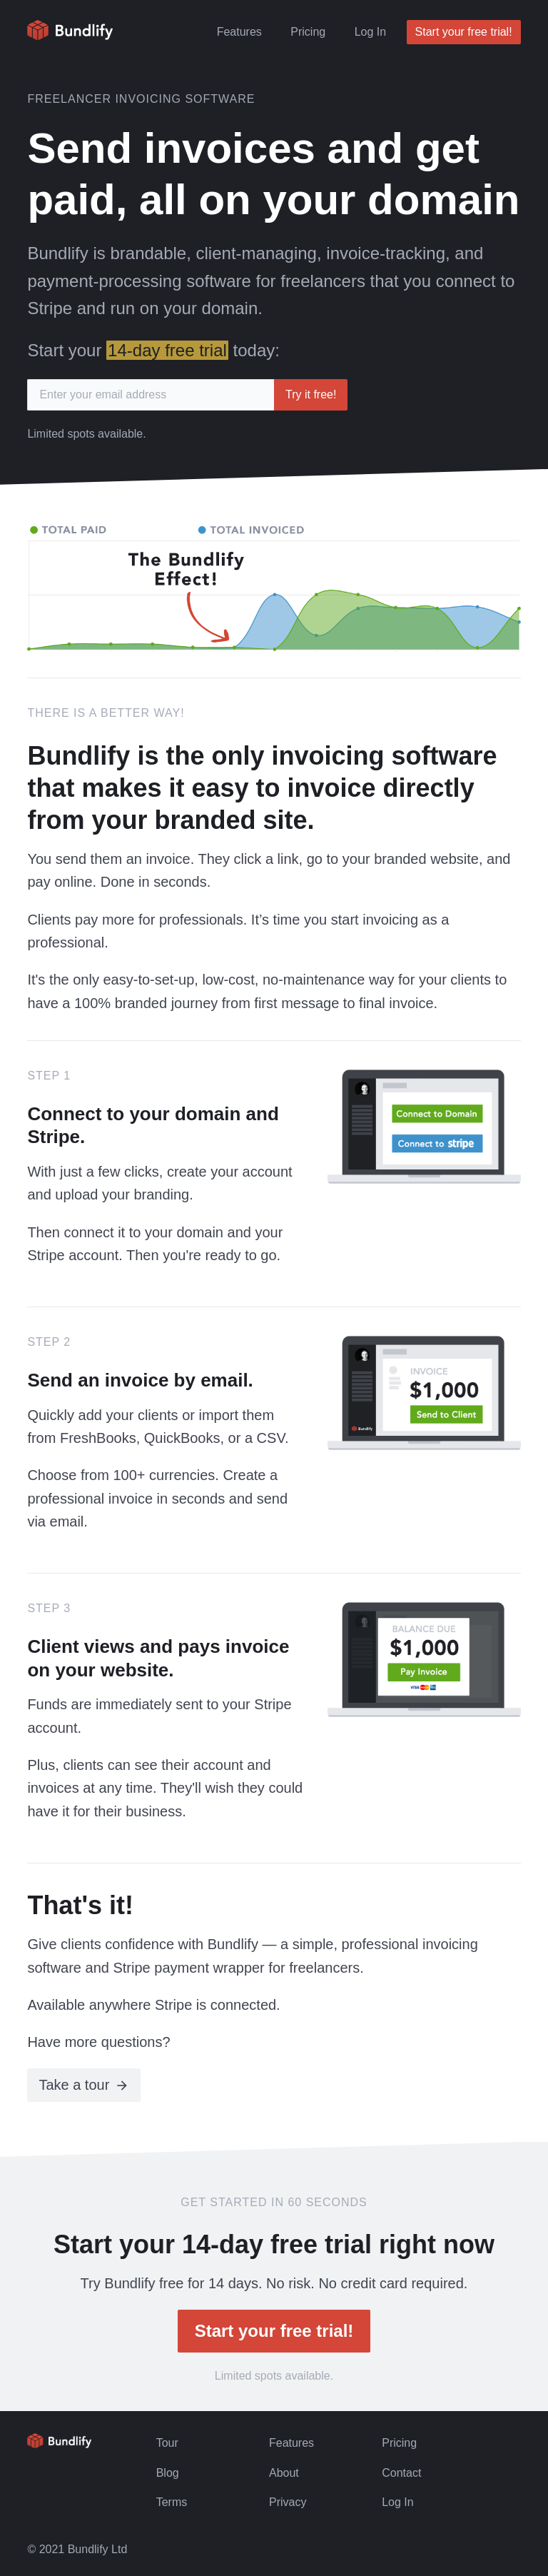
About (284, 2473)
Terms (172, 2502)
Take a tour (74, 2085)
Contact (401, 2473)
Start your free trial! (463, 32)
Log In (370, 32)
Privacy (287, 2502)
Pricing (307, 32)
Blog (167, 2473)
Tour (167, 2443)
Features (239, 32)
